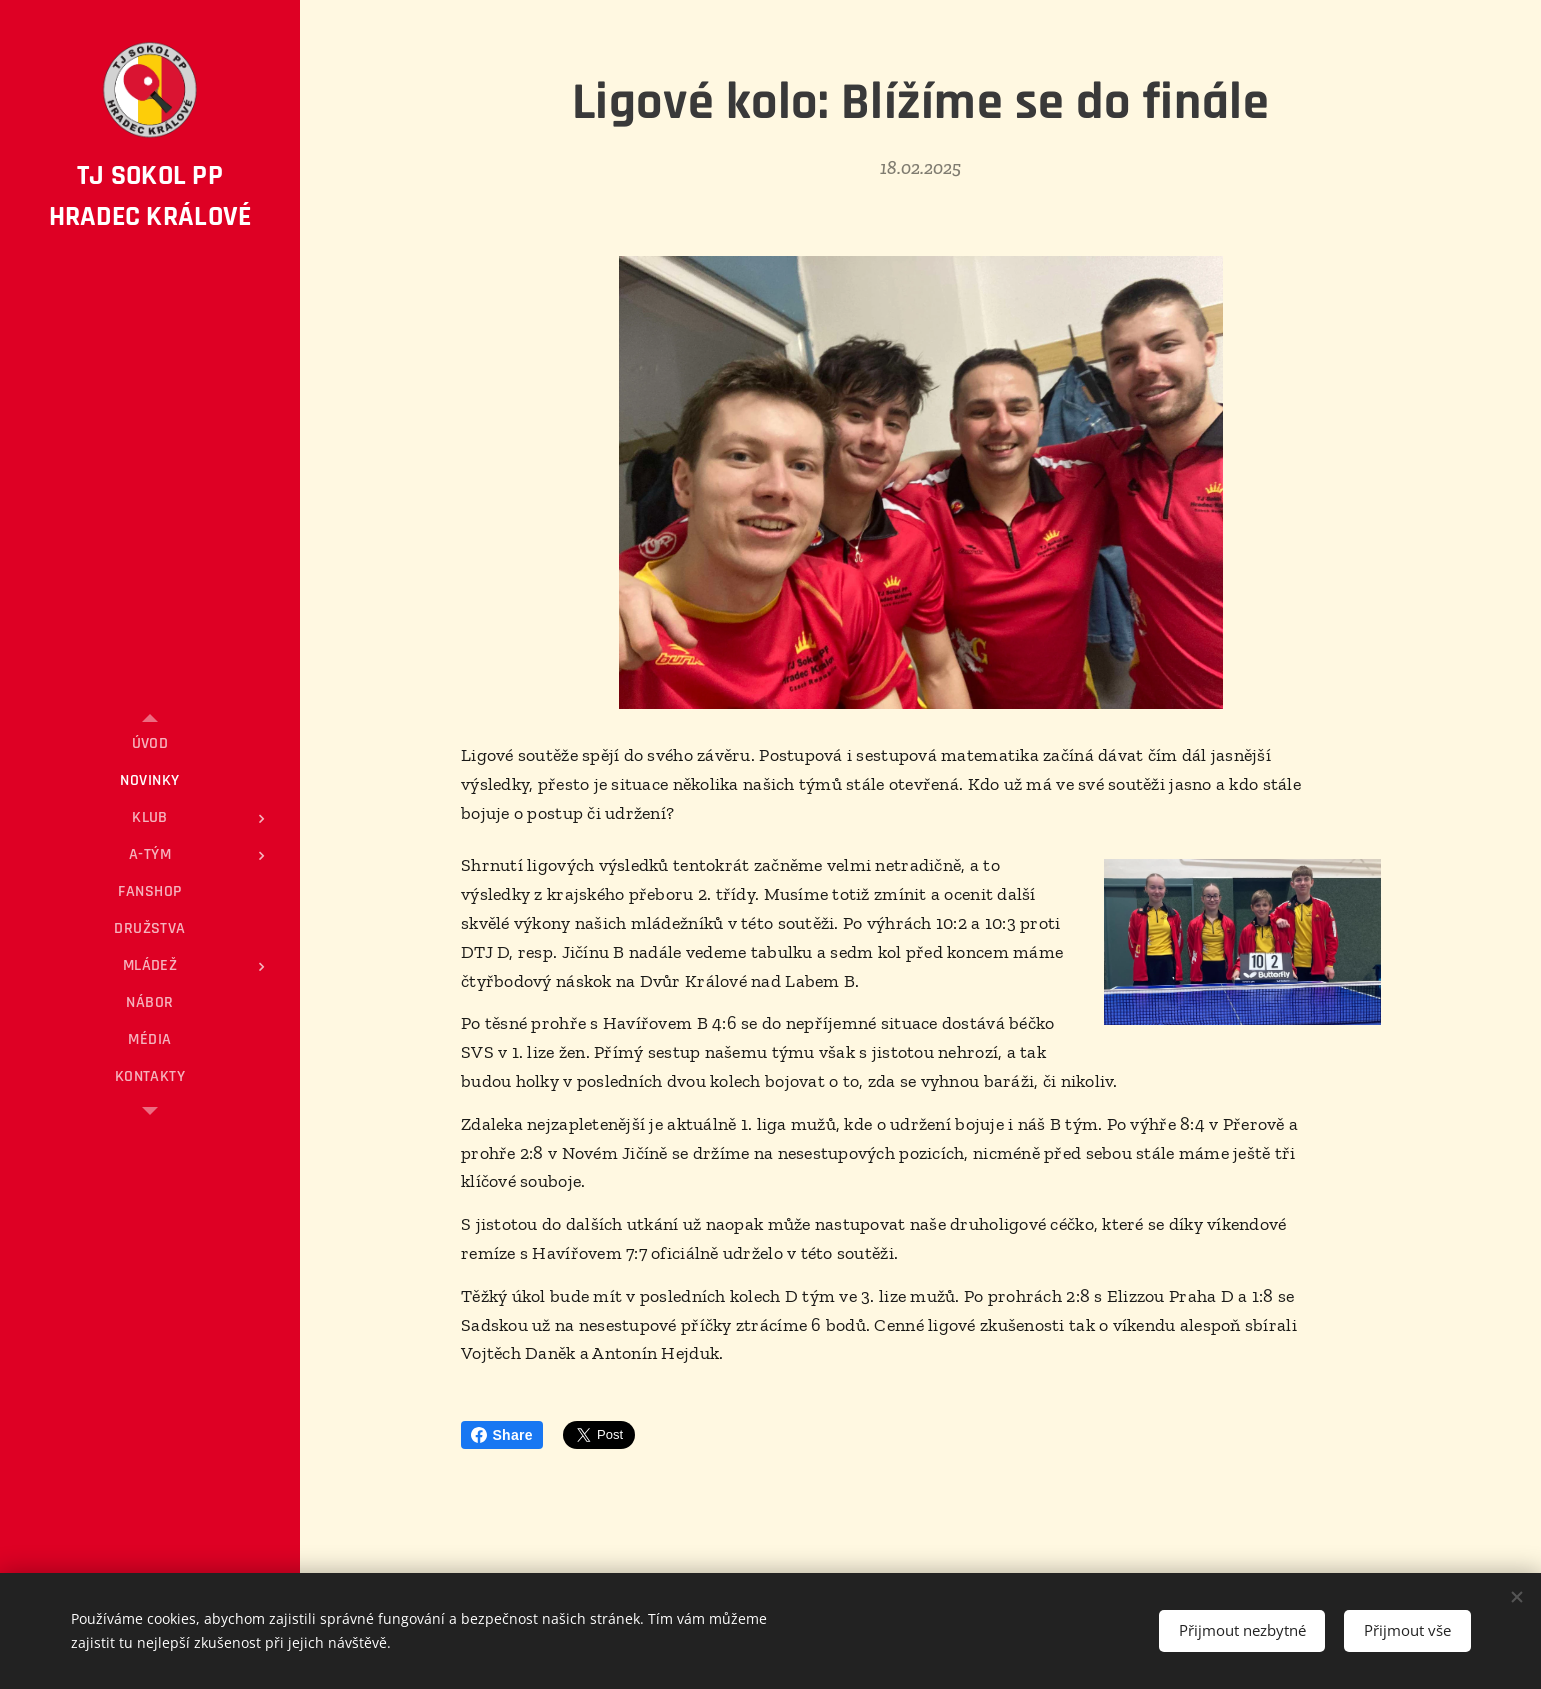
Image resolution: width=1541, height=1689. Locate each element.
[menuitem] (150, 743)
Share (502, 1435)
